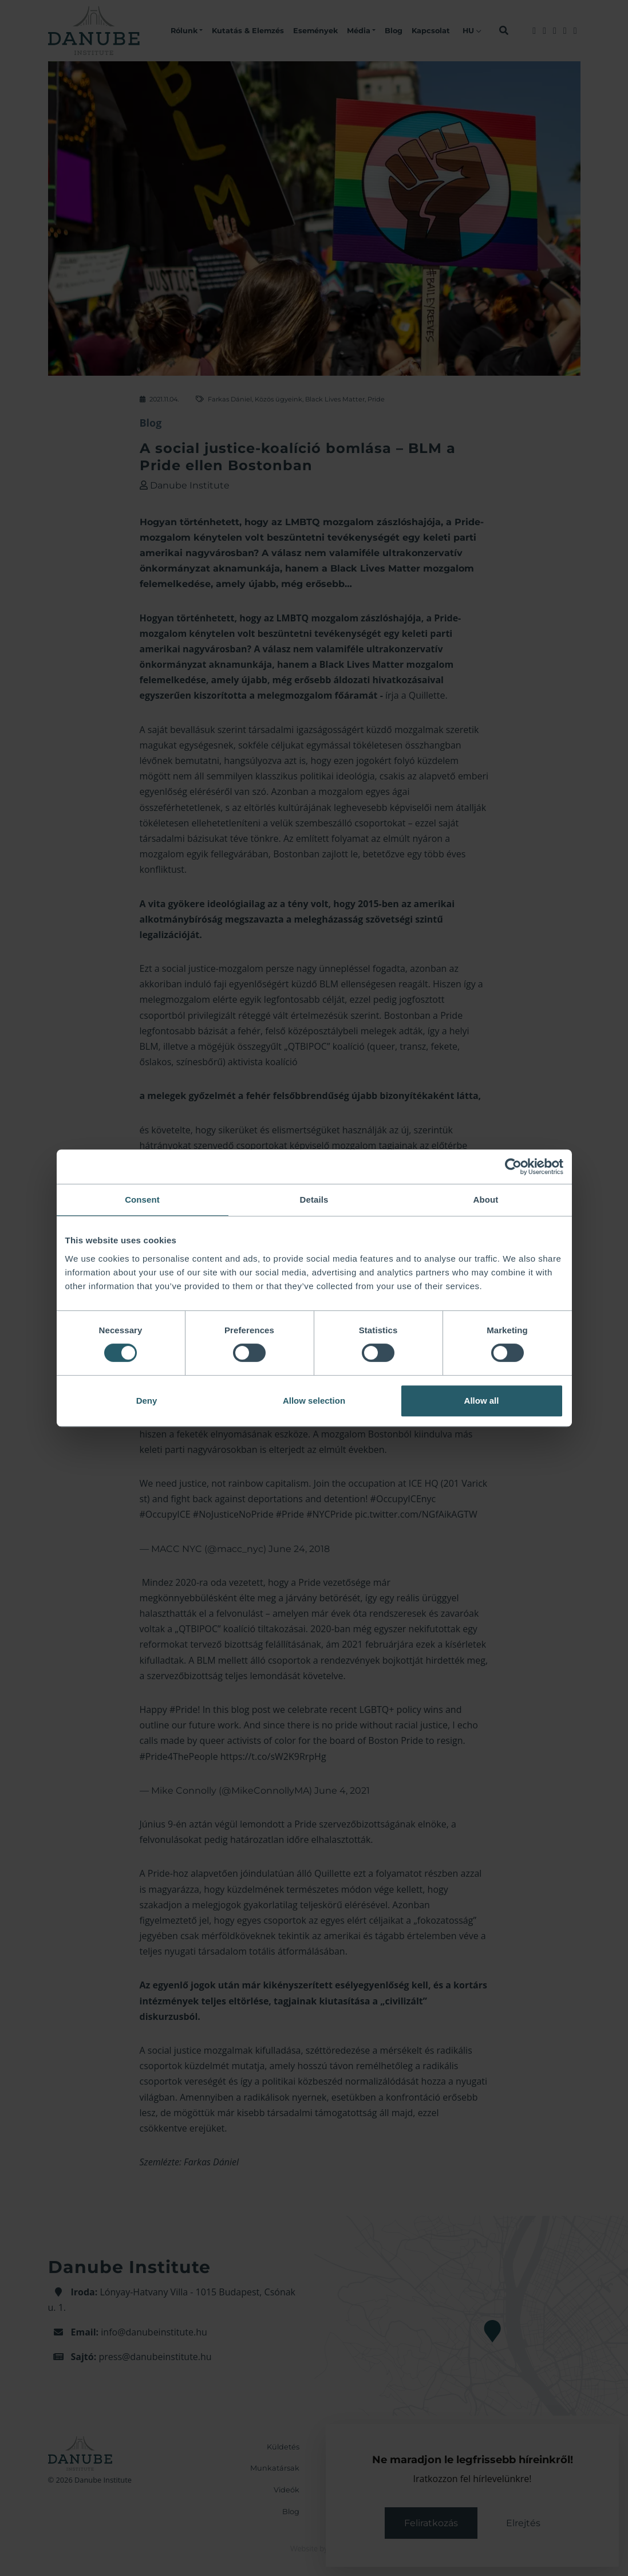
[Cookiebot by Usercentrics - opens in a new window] (513, 1166)
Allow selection (314, 1400)
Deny (146, 1400)
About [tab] (486, 1199)
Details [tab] (314, 1199)
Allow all (481, 1400)
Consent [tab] (142, 1199)
